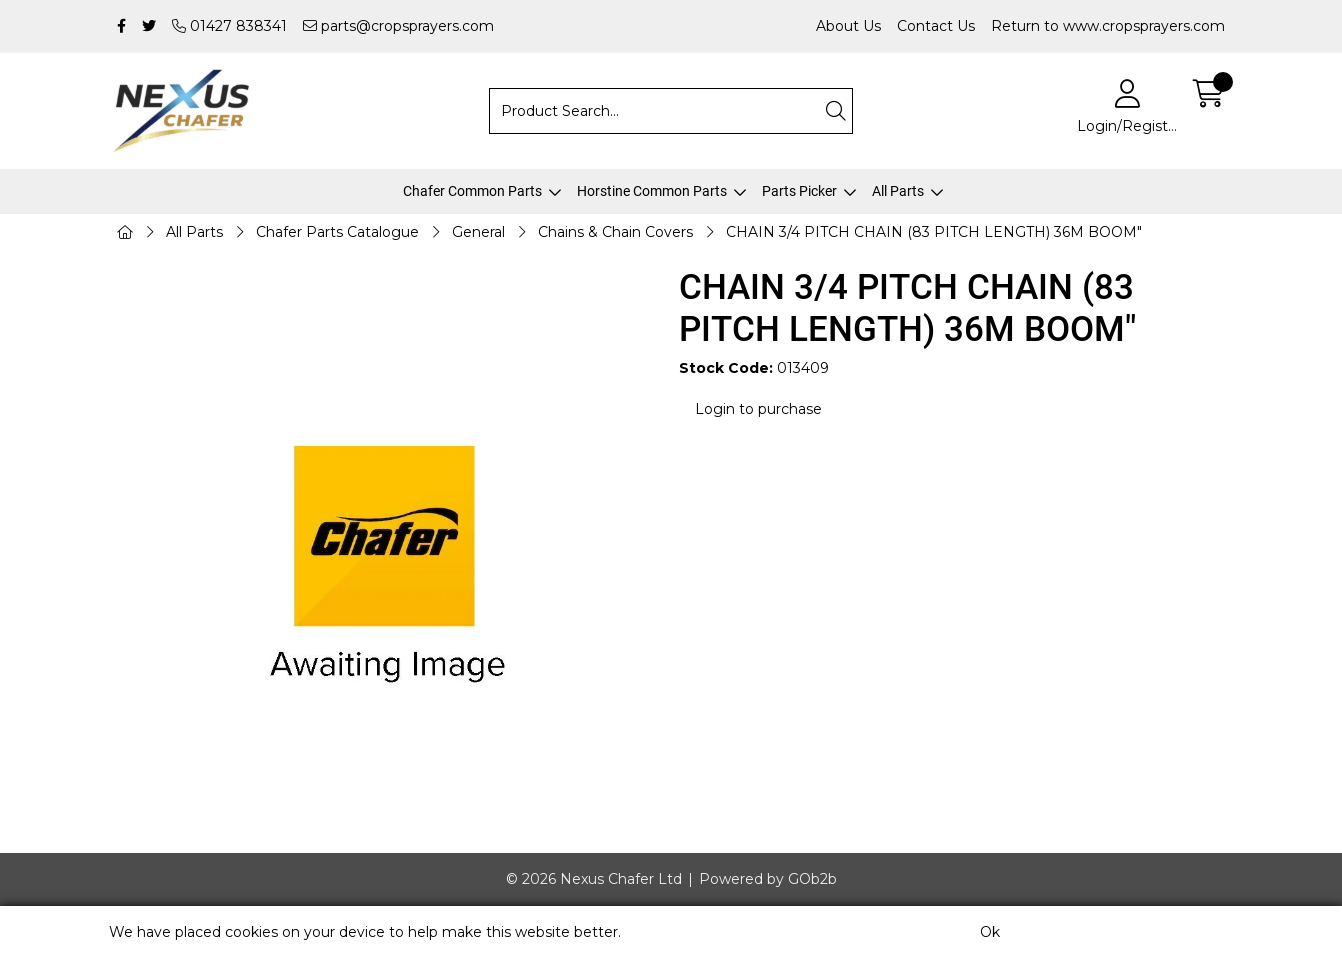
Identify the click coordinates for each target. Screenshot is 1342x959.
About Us (848, 26)
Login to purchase (758, 409)
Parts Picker (799, 191)
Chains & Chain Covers (615, 232)
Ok (990, 932)
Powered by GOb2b (768, 879)
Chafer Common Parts (472, 191)
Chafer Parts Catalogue (337, 232)
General (478, 232)
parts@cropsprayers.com (398, 26)
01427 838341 (229, 26)
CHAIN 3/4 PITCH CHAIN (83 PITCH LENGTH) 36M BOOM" (934, 232)
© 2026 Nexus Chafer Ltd (594, 879)
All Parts (898, 191)
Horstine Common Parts (652, 191)
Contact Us (936, 26)
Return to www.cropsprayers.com (1108, 26)
